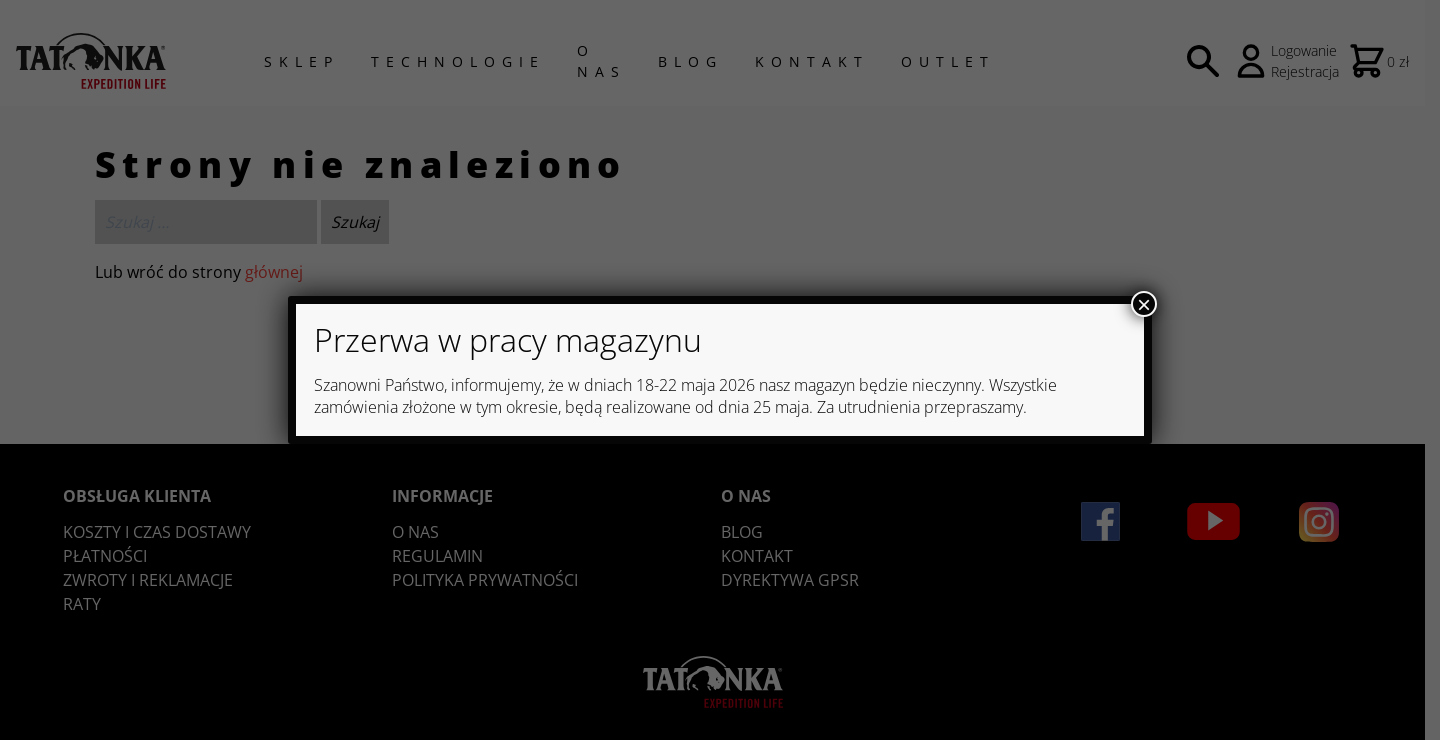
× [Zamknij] (1144, 304)
